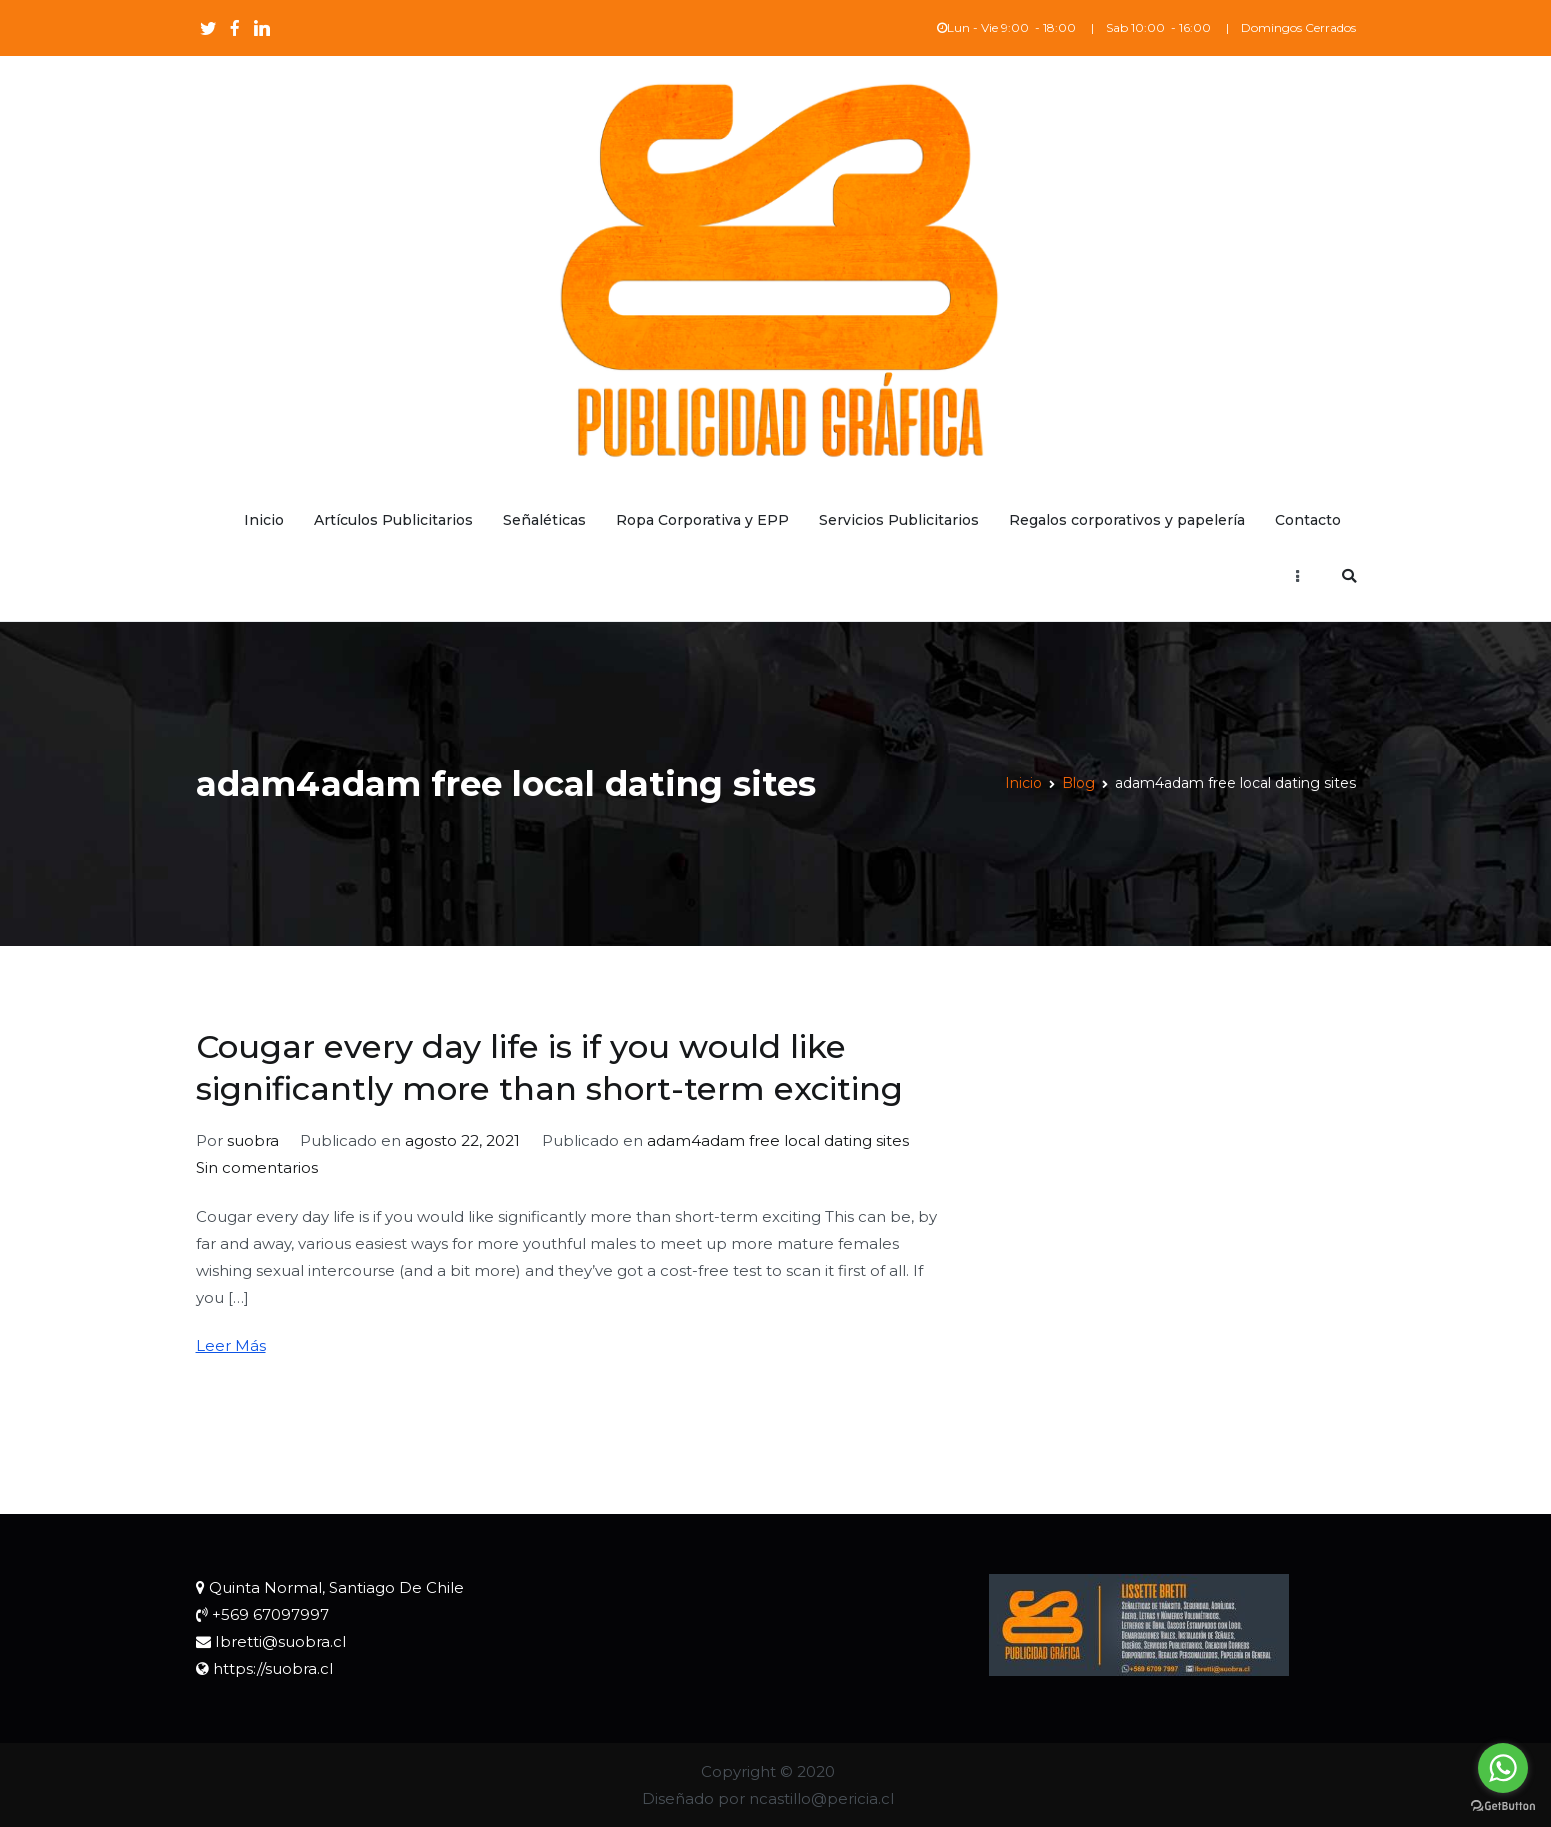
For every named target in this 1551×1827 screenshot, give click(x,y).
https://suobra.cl (273, 1668)
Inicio (264, 520)
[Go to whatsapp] (1503, 1768)
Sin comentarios (257, 1167)
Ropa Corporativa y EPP (702, 520)
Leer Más (231, 1345)
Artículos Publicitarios (393, 520)
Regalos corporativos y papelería (1127, 520)
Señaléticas (544, 520)
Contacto (1308, 520)
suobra (253, 1140)
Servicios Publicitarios (899, 520)
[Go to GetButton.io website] (1503, 1806)
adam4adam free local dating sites (778, 1140)
